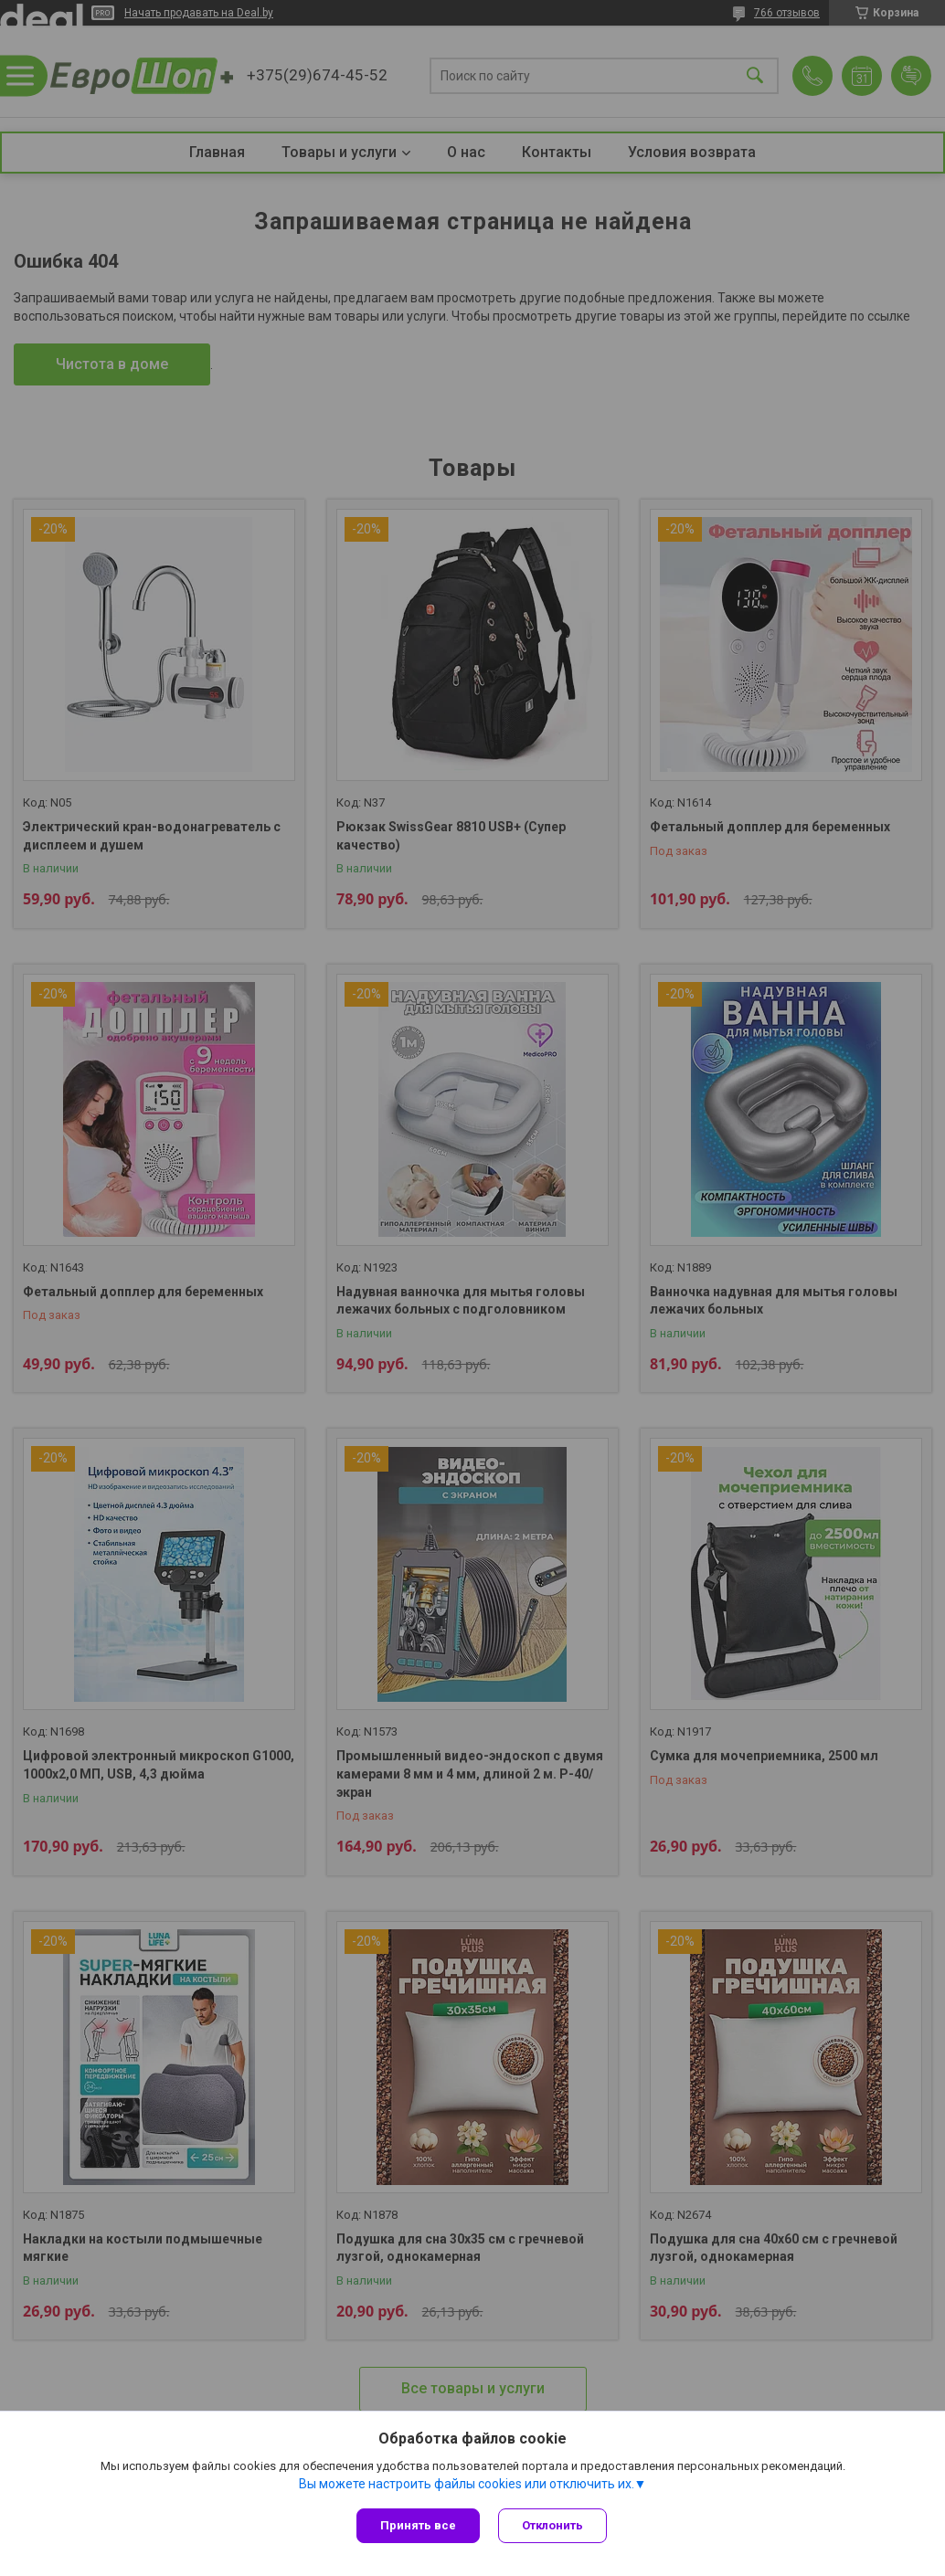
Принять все (418, 2525)
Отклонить (552, 2525)
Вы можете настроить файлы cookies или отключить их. (466, 2483)
